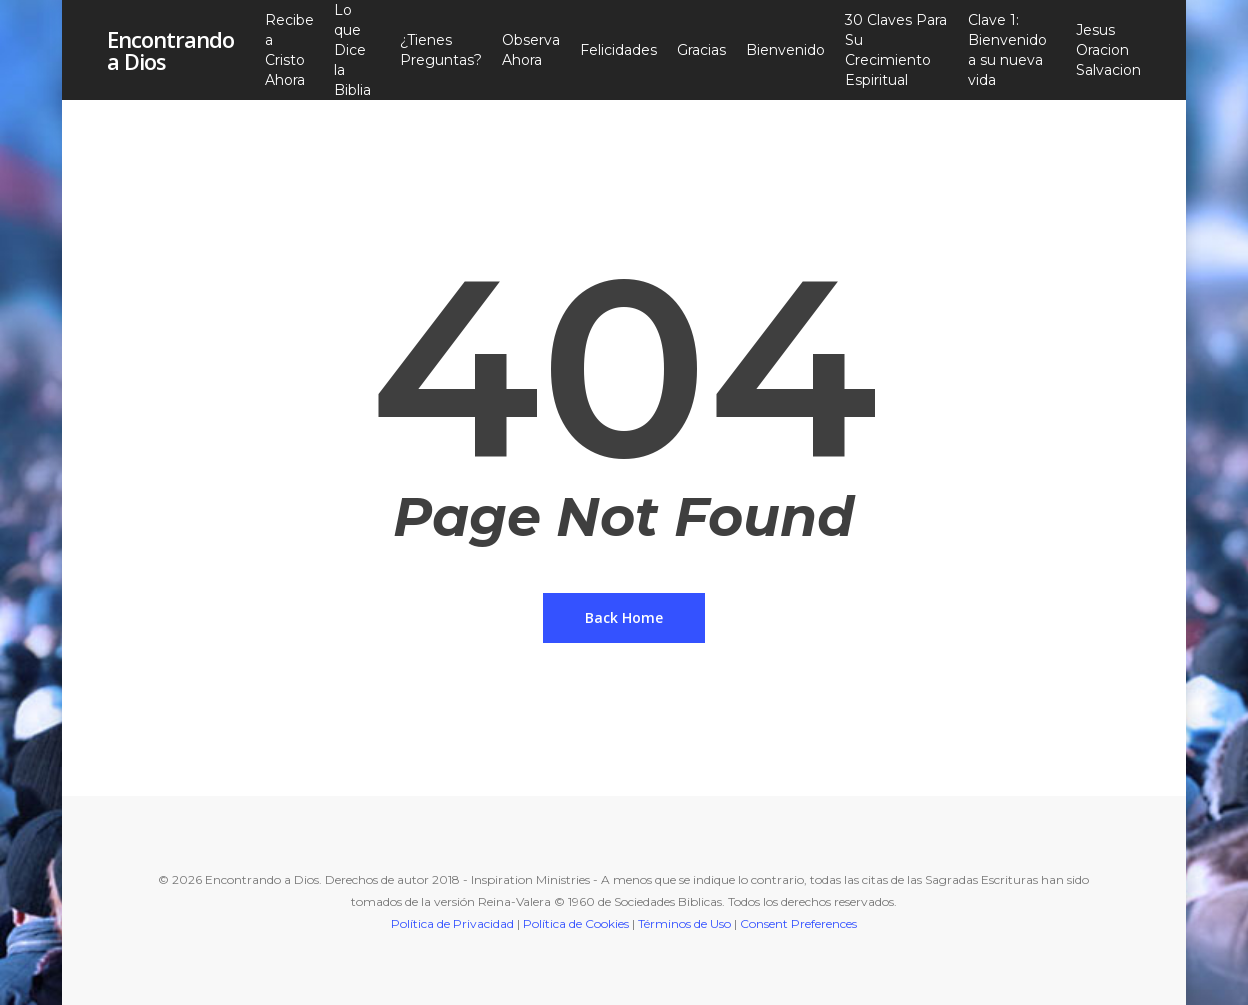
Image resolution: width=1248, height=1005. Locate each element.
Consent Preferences (798, 923)
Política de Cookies (576, 923)
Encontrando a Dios (170, 50)
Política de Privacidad (452, 923)
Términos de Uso (684, 923)
